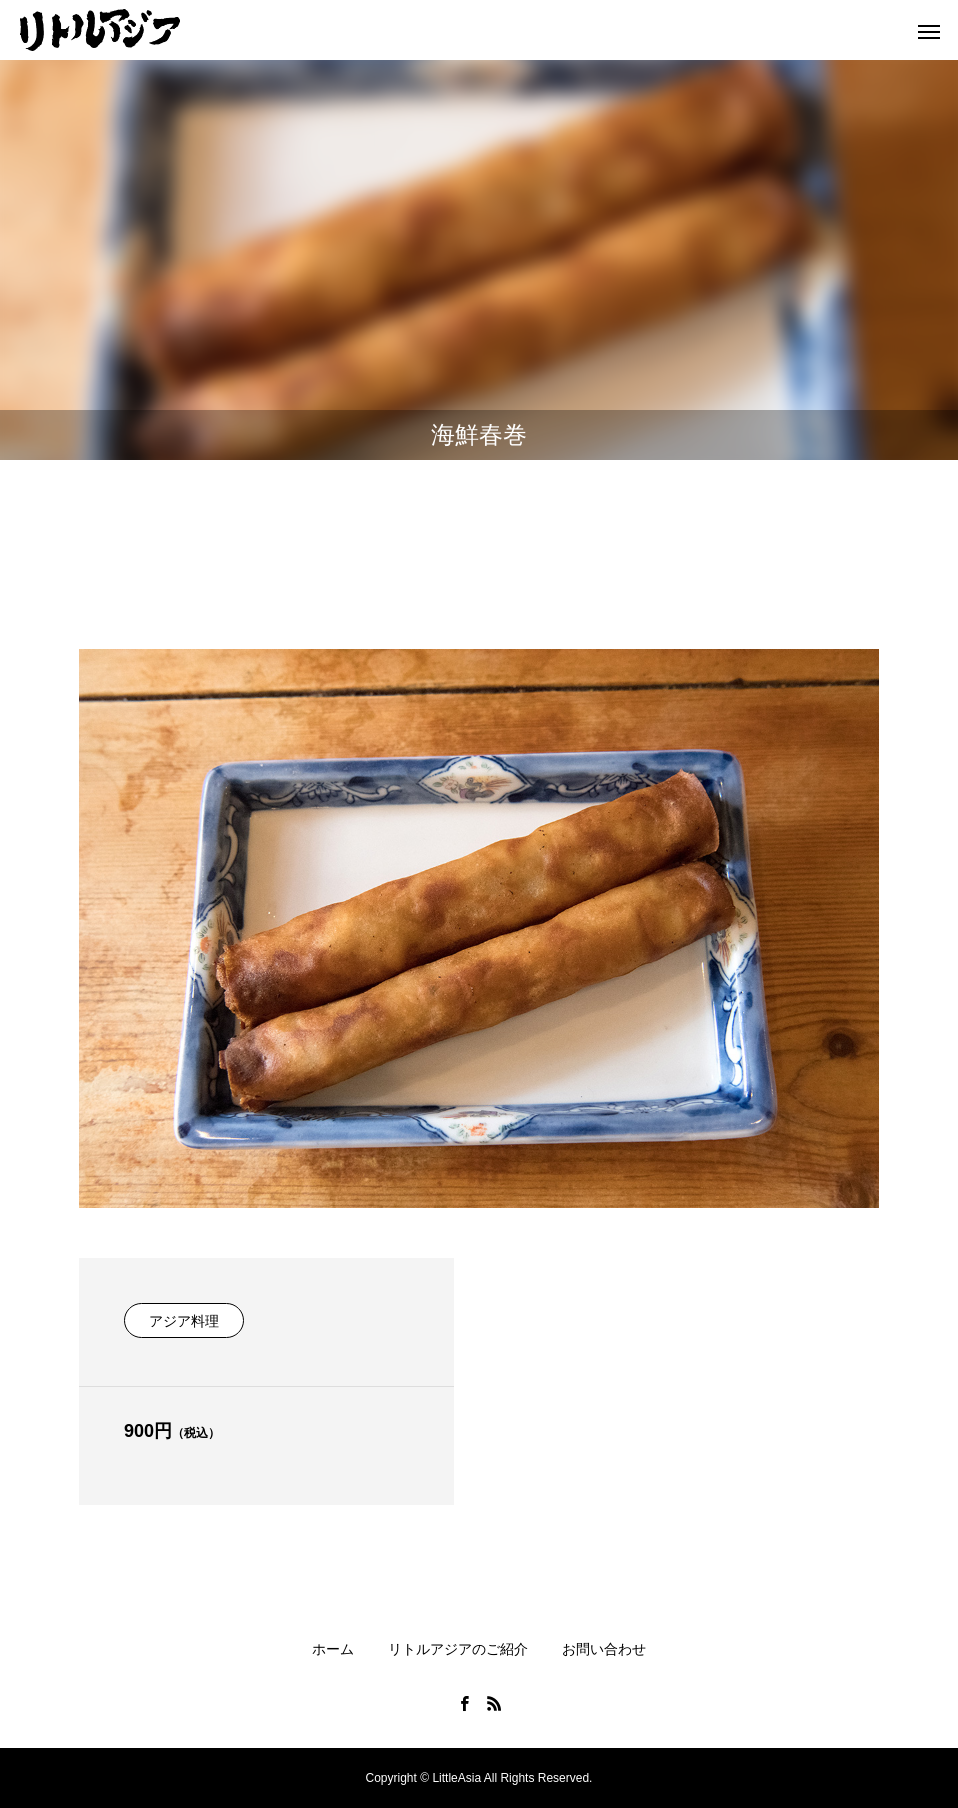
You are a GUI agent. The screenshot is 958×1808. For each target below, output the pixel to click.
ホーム (333, 1649)
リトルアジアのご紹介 (458, 1649)
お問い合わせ (604, 1649)
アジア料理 (184, 1321)
